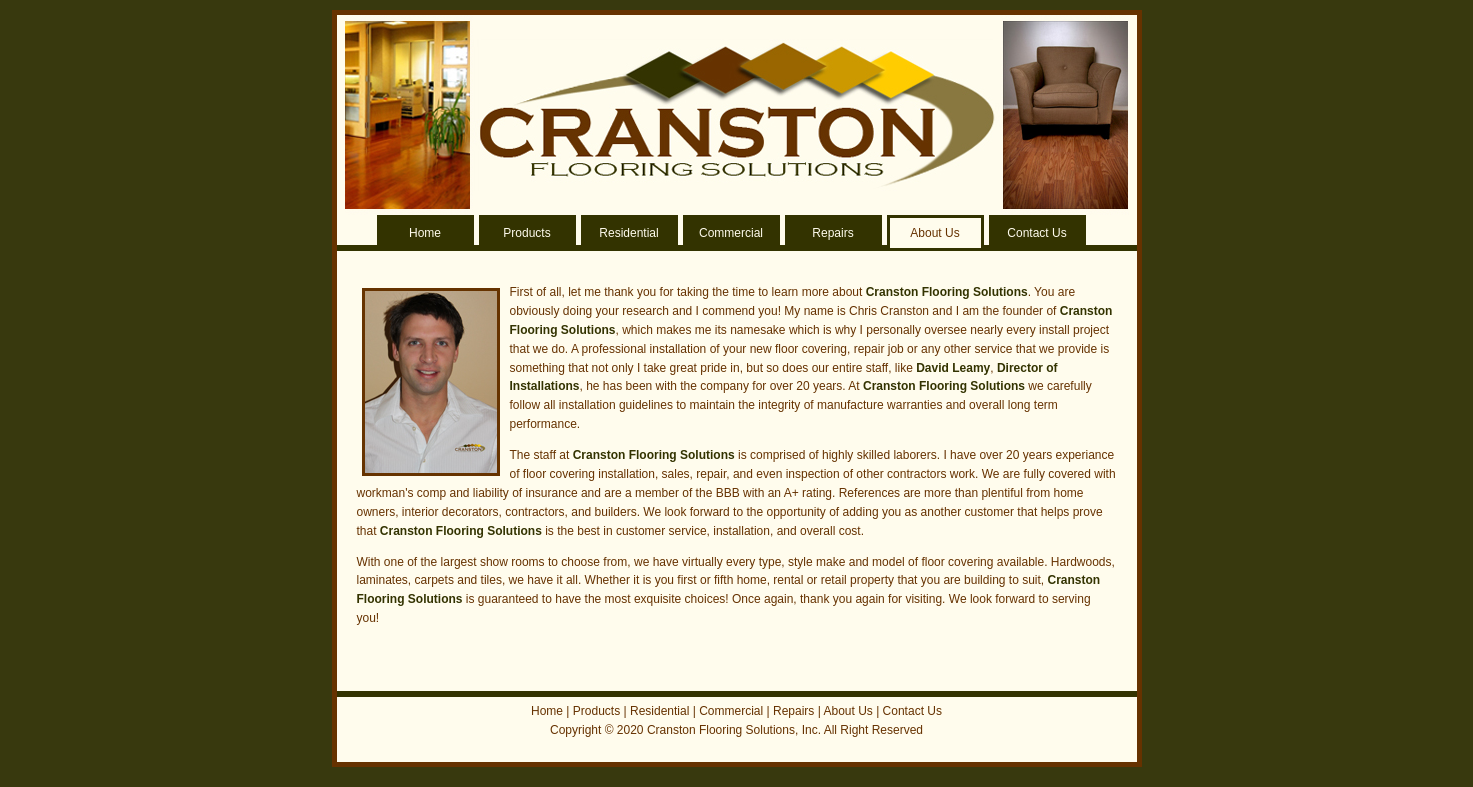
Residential (628, 233)
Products (526, 233)
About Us (934, 233)
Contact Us (1036, 233)
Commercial (731, 233)
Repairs (832, 233)
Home (425, 233)
